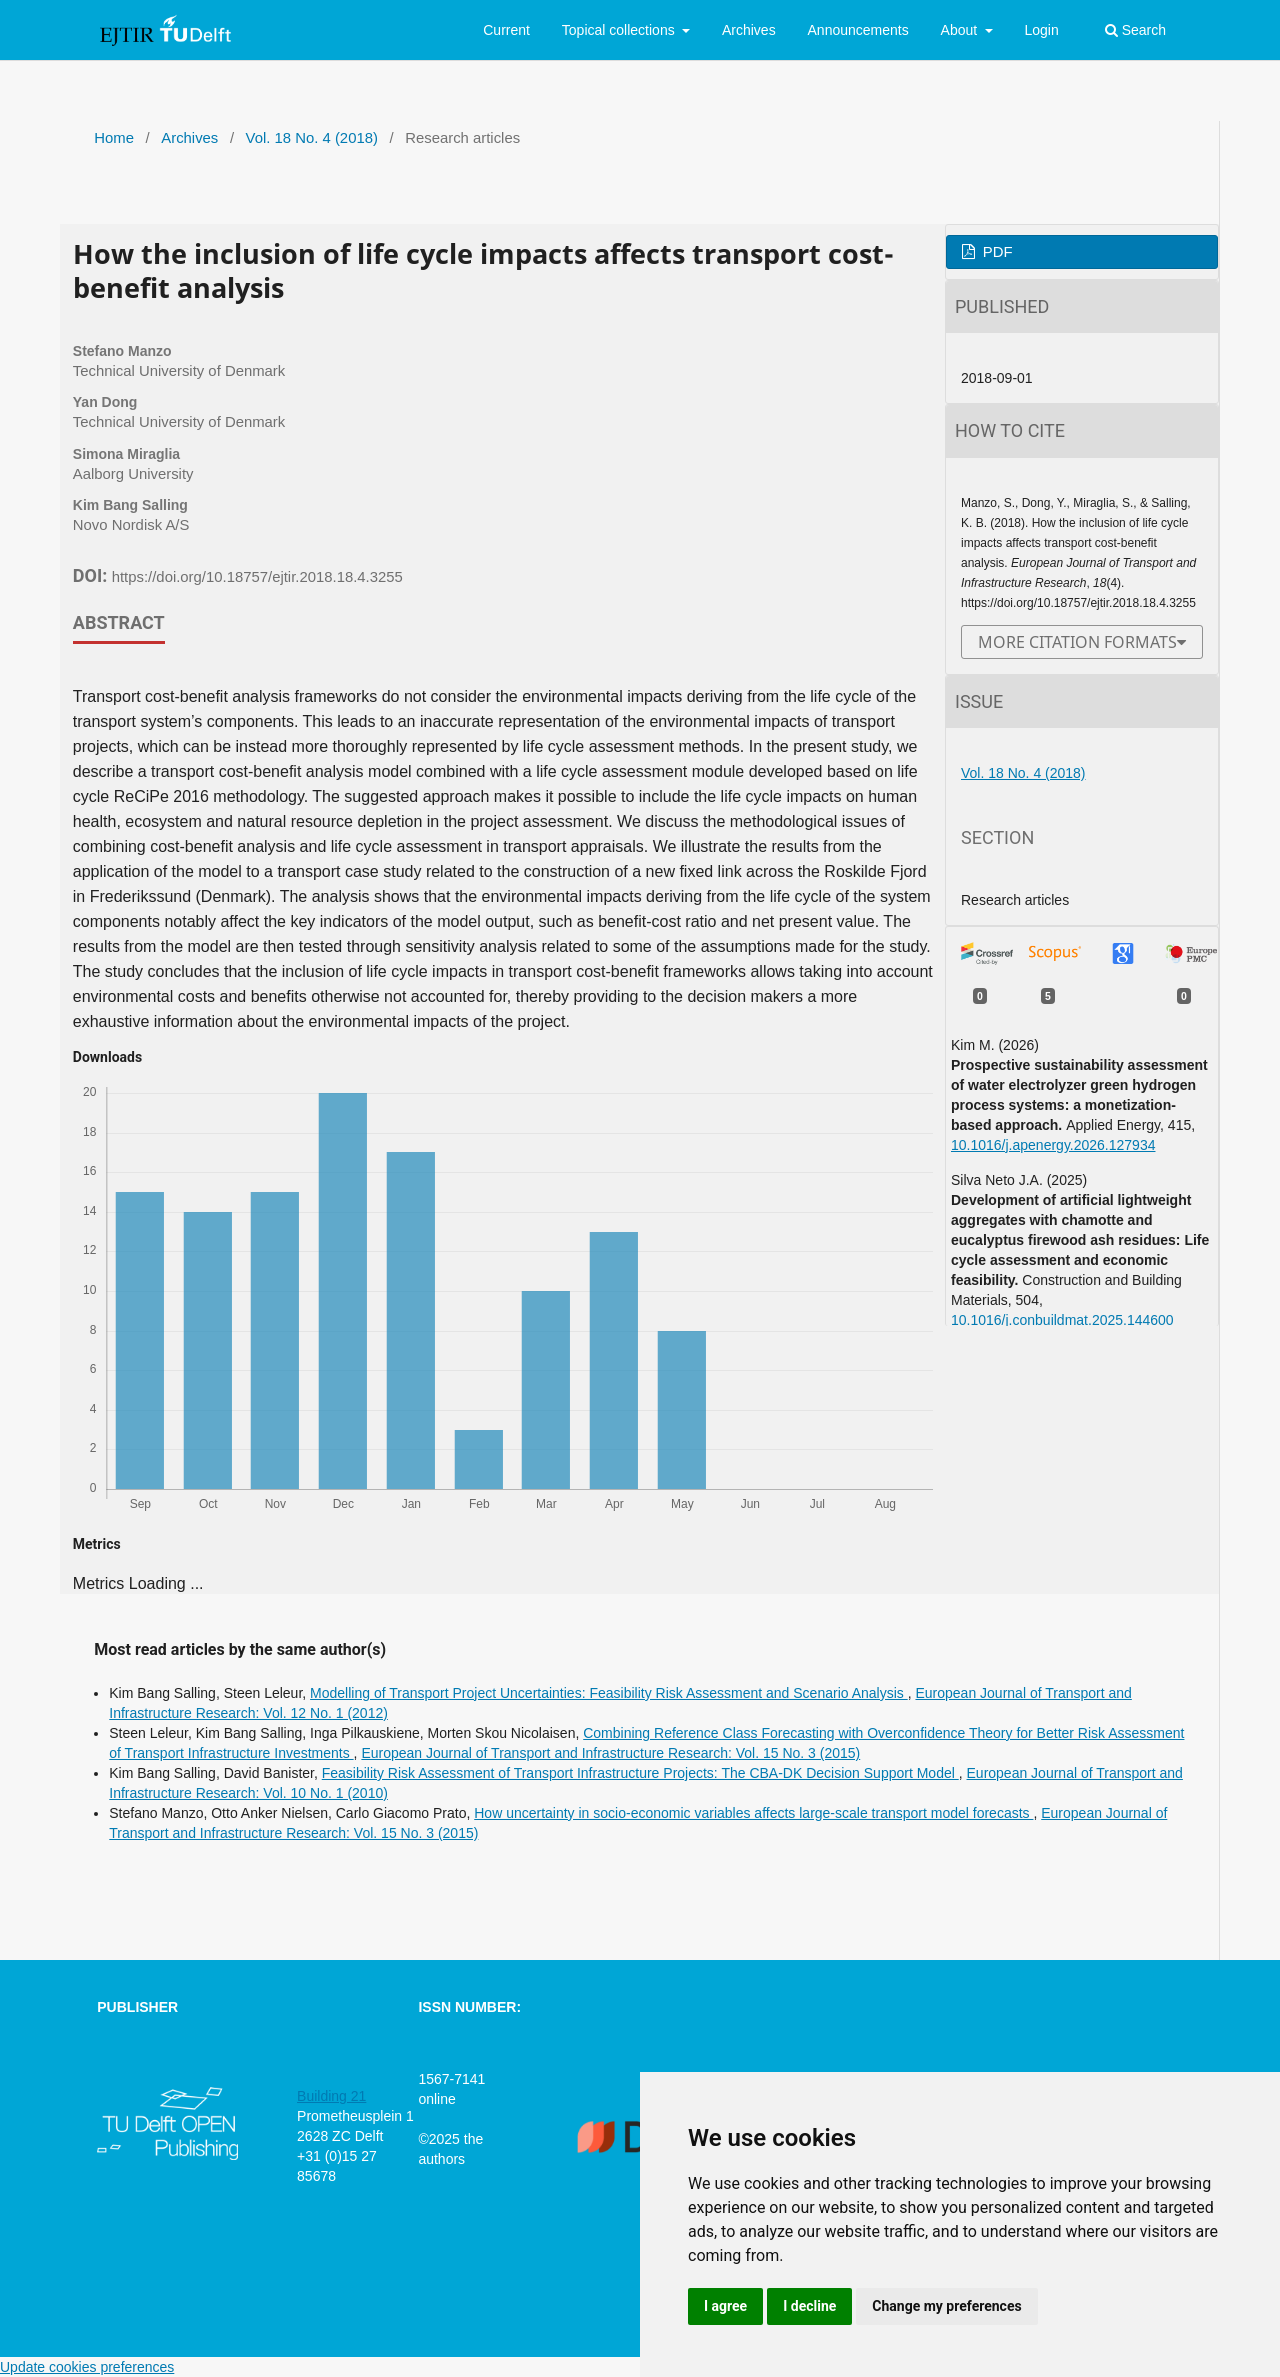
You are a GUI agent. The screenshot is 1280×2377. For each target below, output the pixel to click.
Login (1041, 30)
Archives (749, 30)
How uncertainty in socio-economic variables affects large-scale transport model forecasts (753, 1813)
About (961, 30)
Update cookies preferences (87, 2367)
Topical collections (620, 30)
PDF (996, 252)
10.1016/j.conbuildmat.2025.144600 (1062, 1320)
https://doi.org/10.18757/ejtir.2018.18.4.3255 (257, 577)
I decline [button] (809, 2306)
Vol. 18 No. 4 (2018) (312, 138)
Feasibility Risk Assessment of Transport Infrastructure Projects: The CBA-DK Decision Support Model (640, 1773)
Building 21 (331, 2096)
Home (114, 138)
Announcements (858, 30)
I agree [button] (725, 2306)
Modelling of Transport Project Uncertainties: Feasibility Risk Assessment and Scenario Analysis (609, 1693)
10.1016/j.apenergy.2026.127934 (1053, 1145)
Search (1135, 30)
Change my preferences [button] (946, 2306)
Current (506, 30)
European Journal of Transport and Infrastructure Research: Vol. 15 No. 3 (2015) (610, 1753)
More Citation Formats (1077, 642)
